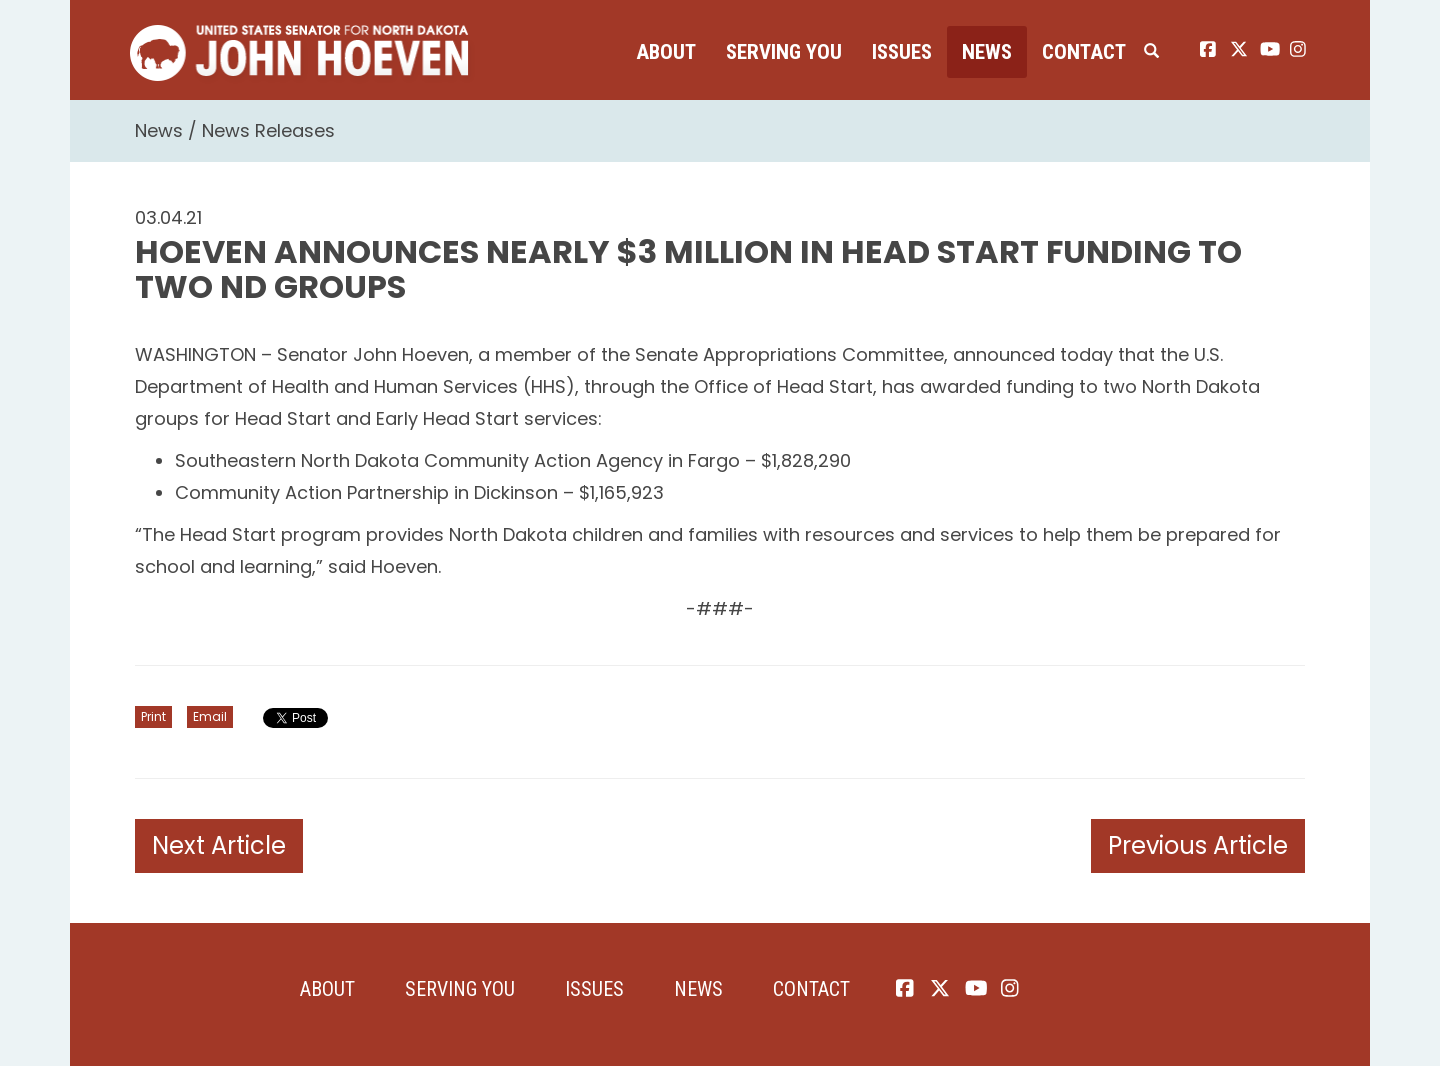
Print (153, 716)
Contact (1084, 52)
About (666, 52)
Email (210, 716)
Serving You (784, 52)
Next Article (219, 845)
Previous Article (1198, 845)
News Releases (268, 130)
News (987, 52)
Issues (902, 52)
